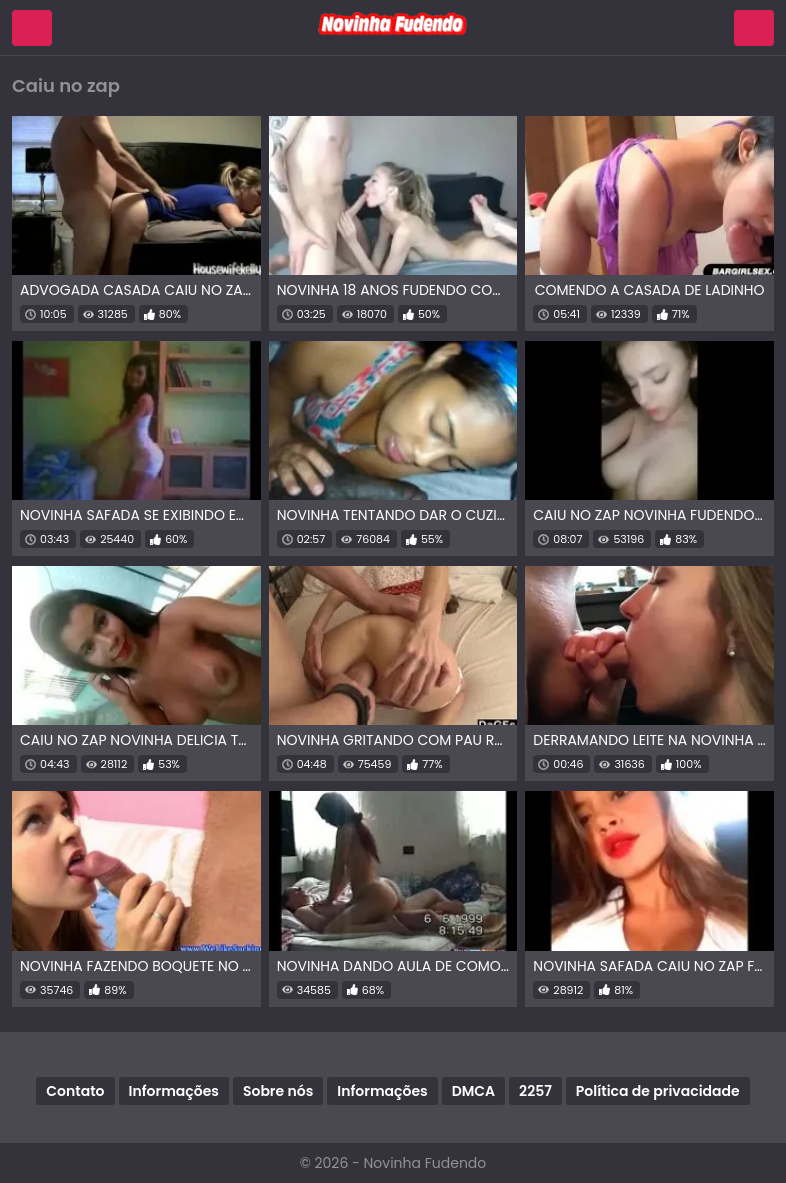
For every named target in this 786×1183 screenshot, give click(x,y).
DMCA (473, 1091)
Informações (174, 1091)
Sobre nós (278, 1091)
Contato (75, 1091)
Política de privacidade (658, 1091)
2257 (535, 1091)
